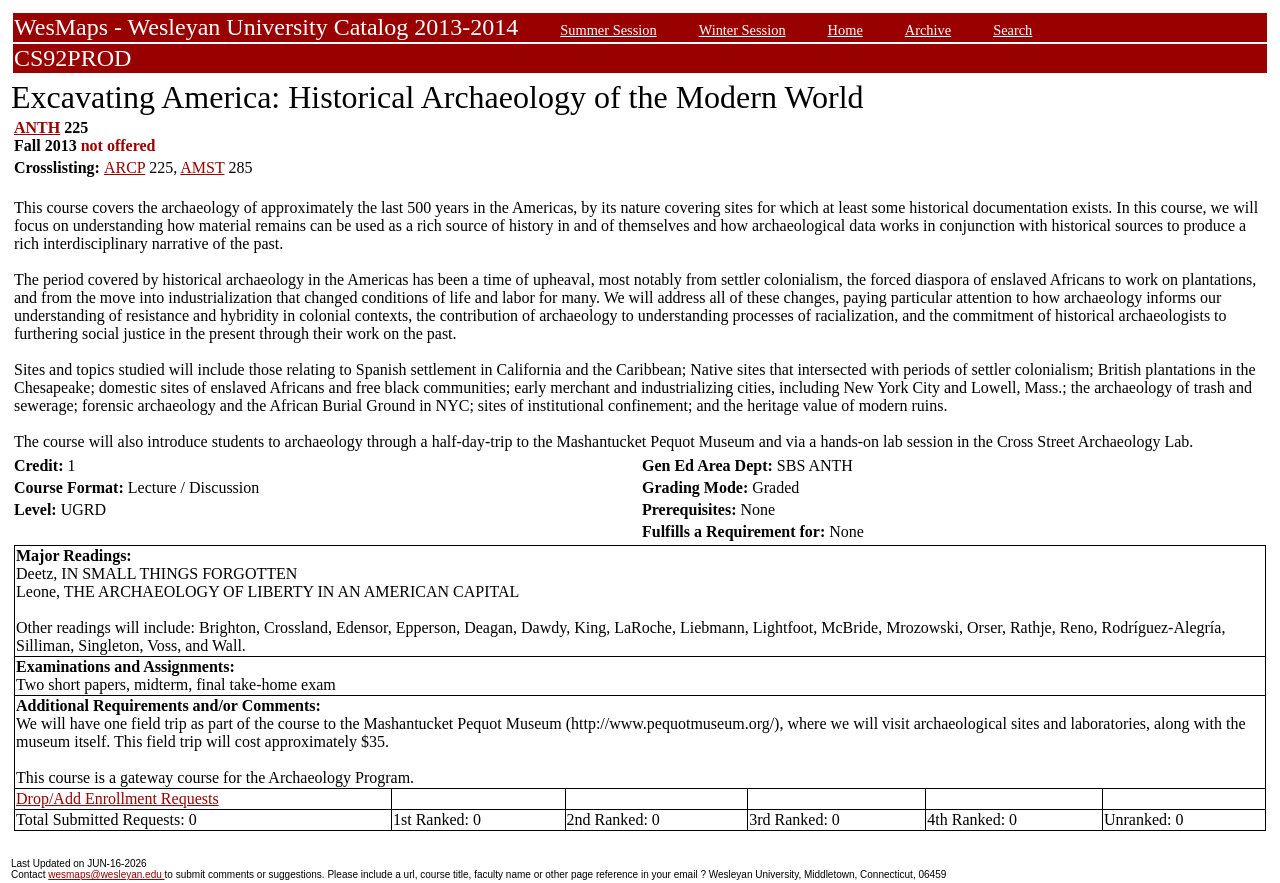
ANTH (37, 127)
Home (845, 30)
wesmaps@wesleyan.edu (106, 874)
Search (1012, 30)
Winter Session (742, 30)
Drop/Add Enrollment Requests (117, 798)
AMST (202, 167)
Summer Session (608, 30)
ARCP (124, 167)
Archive (928, 30)
